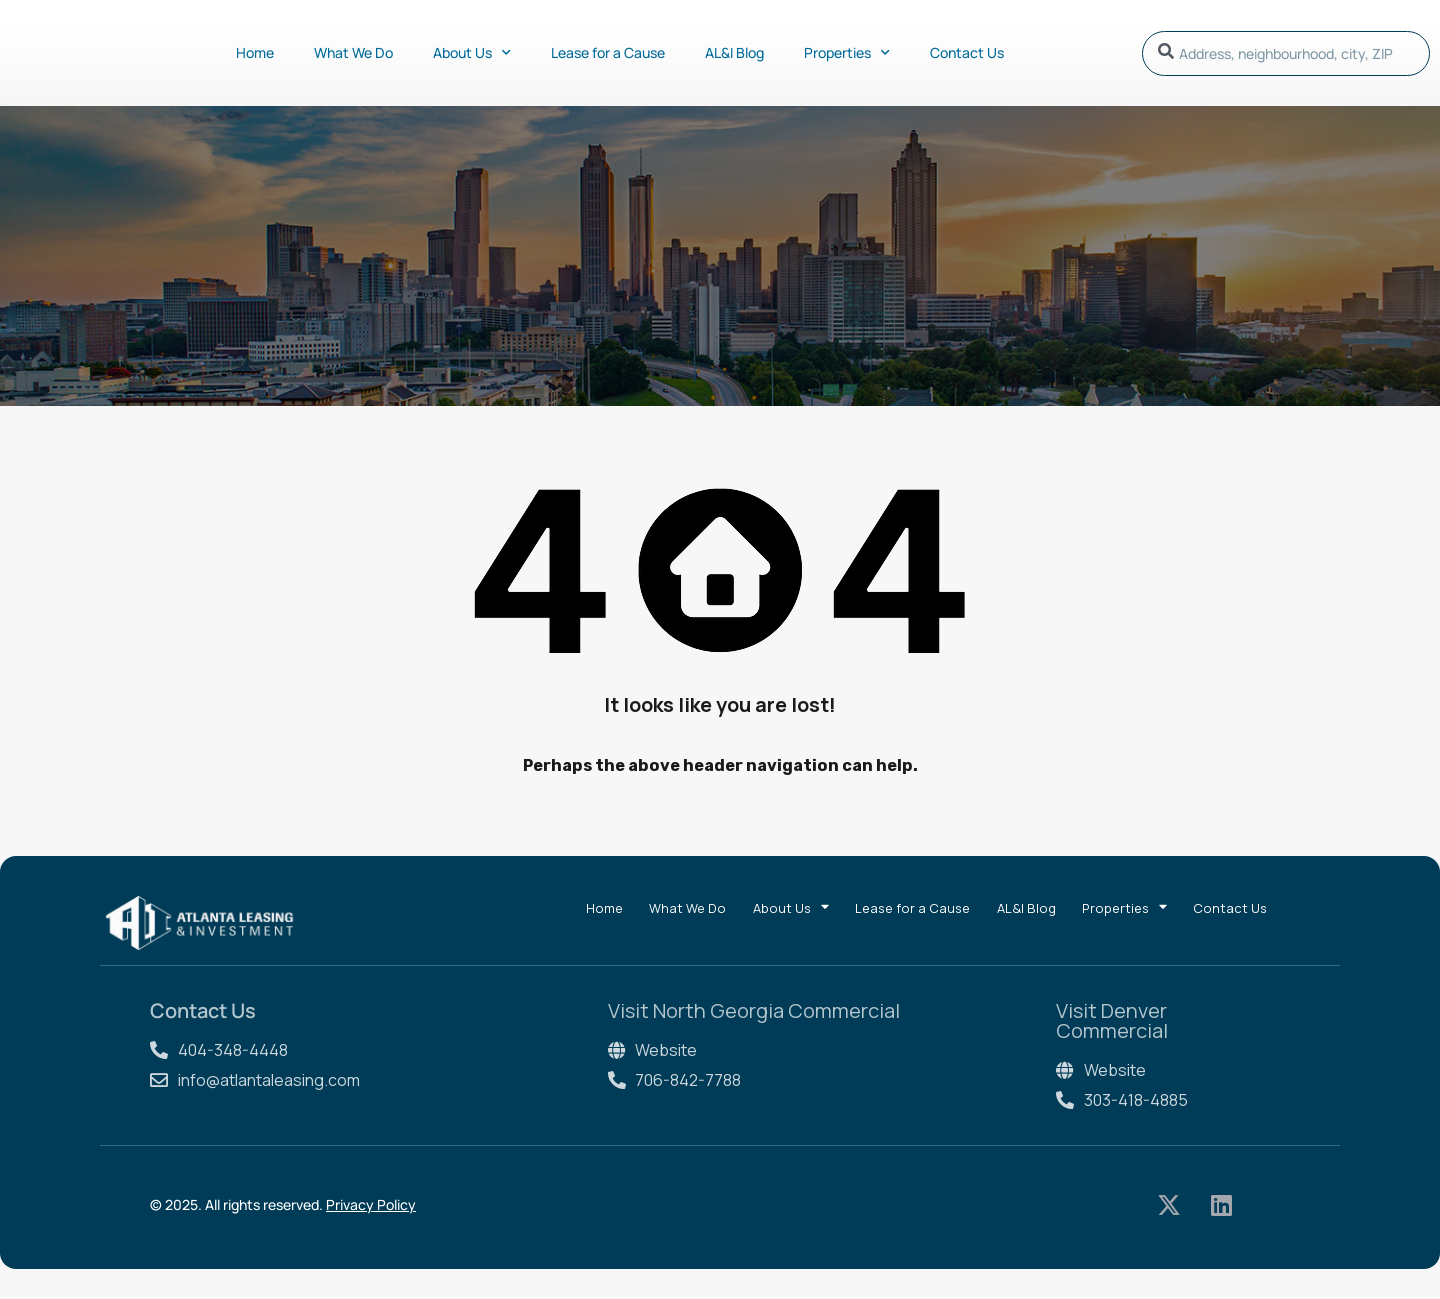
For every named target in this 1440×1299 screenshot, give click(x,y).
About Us (472, 53)
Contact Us (967, 52)
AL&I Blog (734, 52)
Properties (847, 53)
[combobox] (1286, 53)
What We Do (353, 52)
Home (255, 52)
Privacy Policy (371, 1204)
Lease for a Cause (608, 52)
